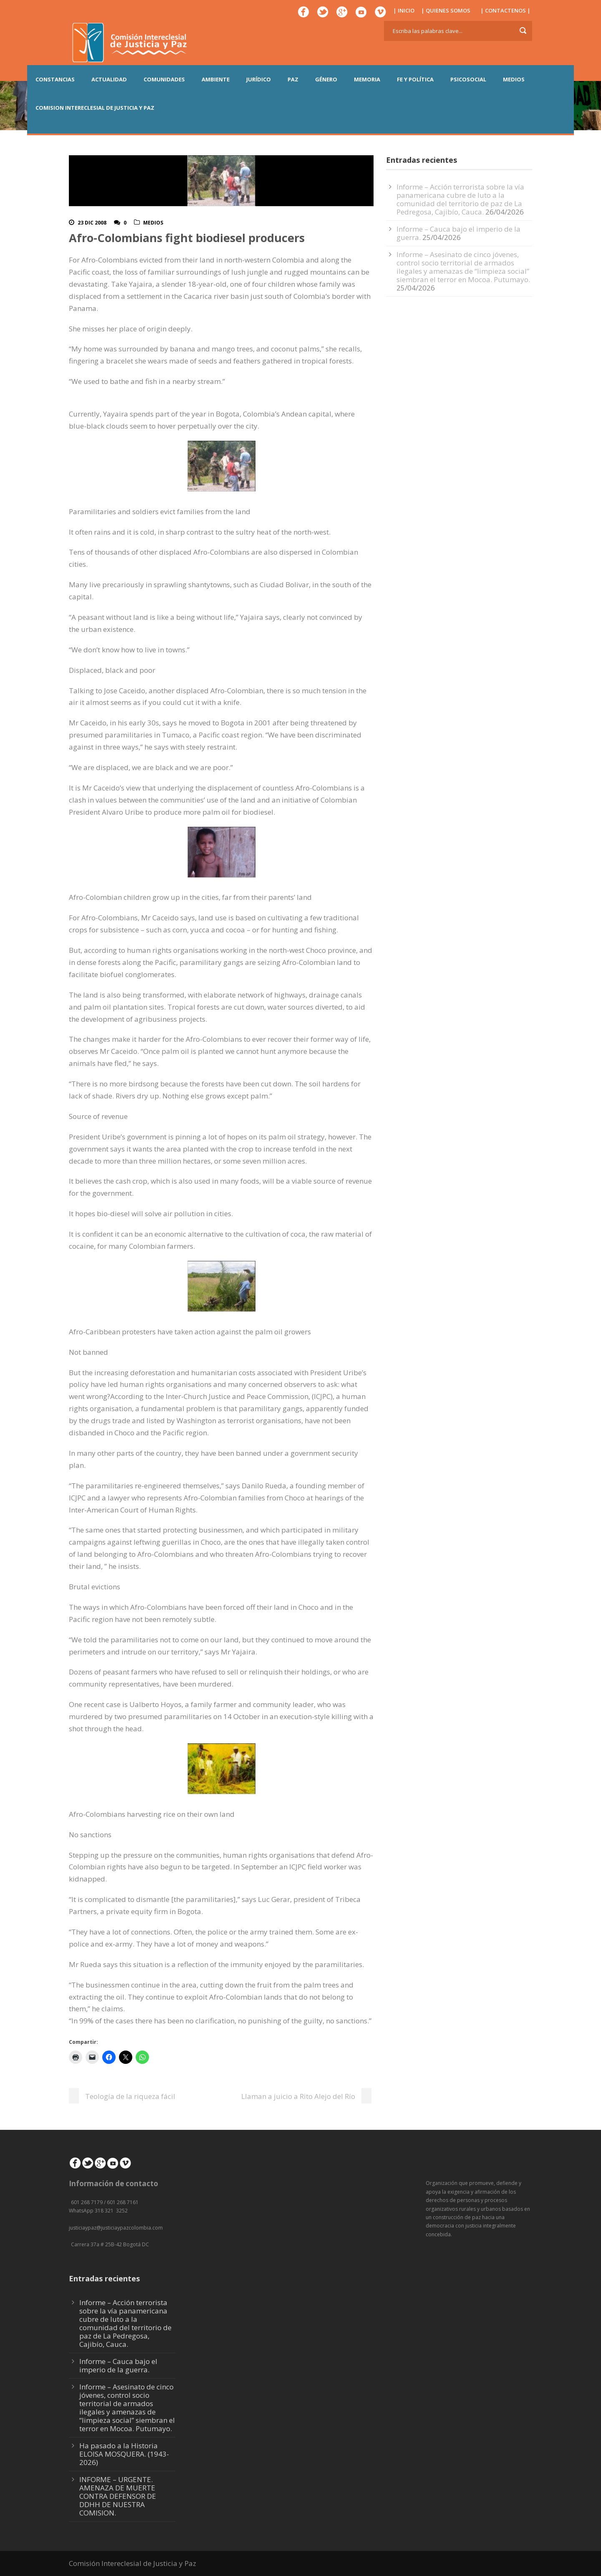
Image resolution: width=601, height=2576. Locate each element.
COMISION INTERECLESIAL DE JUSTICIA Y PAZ (94, 107)
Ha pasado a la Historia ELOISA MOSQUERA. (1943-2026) (124, 2454)
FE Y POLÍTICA (415, 79)
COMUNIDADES (164, 79)
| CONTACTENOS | (505, 10)
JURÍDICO (258, 79)
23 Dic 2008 (92, 222)
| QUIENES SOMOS (445, 10)
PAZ (293, 79)
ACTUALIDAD (109, 79)
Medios (153, 222)
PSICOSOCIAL (468, 79)
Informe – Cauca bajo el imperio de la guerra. (118, 2365)
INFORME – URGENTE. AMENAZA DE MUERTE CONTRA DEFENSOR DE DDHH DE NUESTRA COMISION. (117, 2496)
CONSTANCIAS (55, 79)
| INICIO (403, 10)
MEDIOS (514, 79)
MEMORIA (367, 79)
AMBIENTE (216, 79)
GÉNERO (326, 79)
